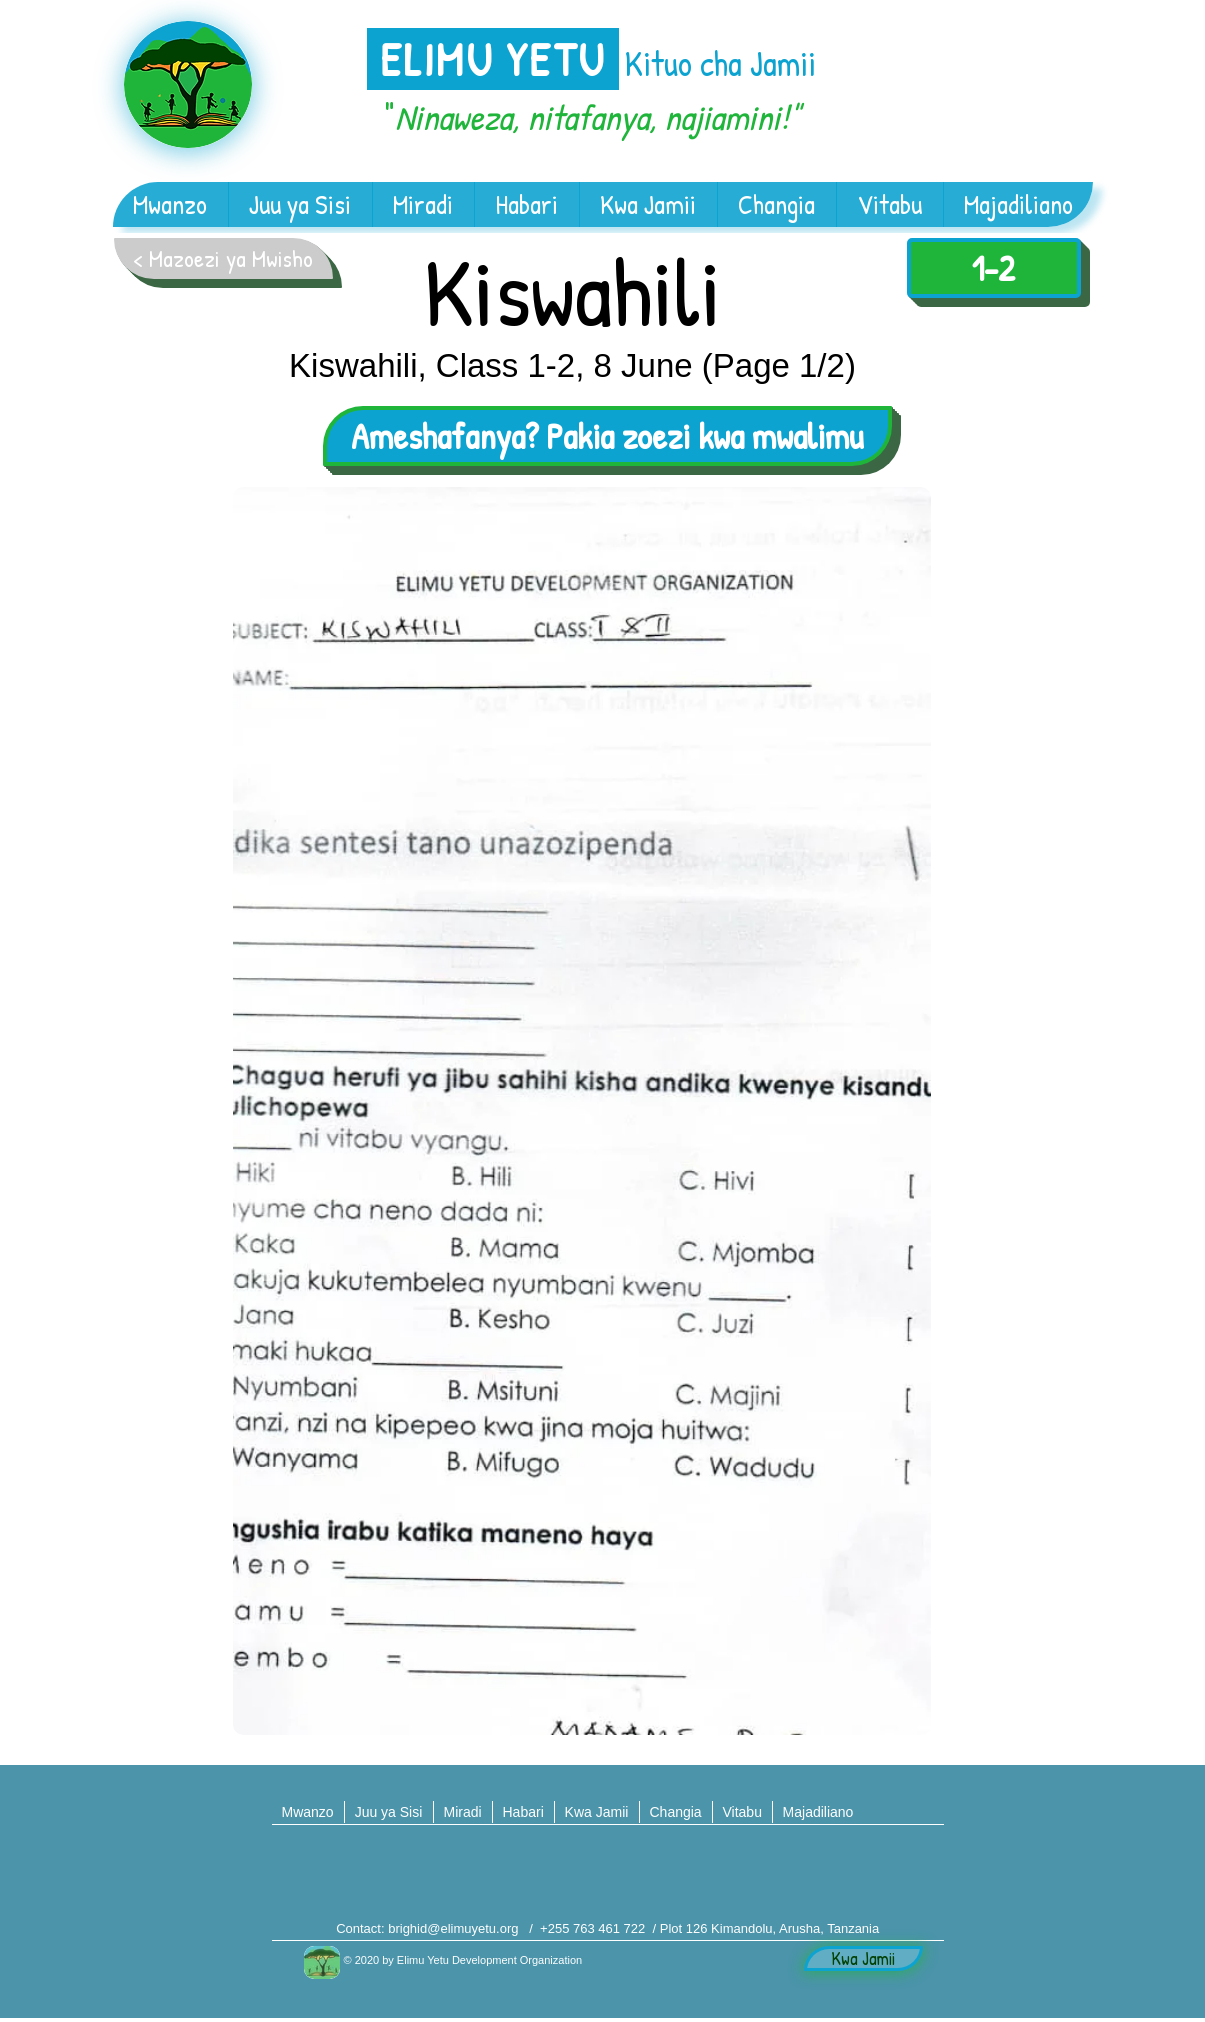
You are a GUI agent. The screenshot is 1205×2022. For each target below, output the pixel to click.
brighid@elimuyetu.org (453, 1928)
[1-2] (994, 268)
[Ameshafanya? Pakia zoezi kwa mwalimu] (607, 436)
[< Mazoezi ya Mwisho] (223, 258)
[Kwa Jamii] (863, 1958)
